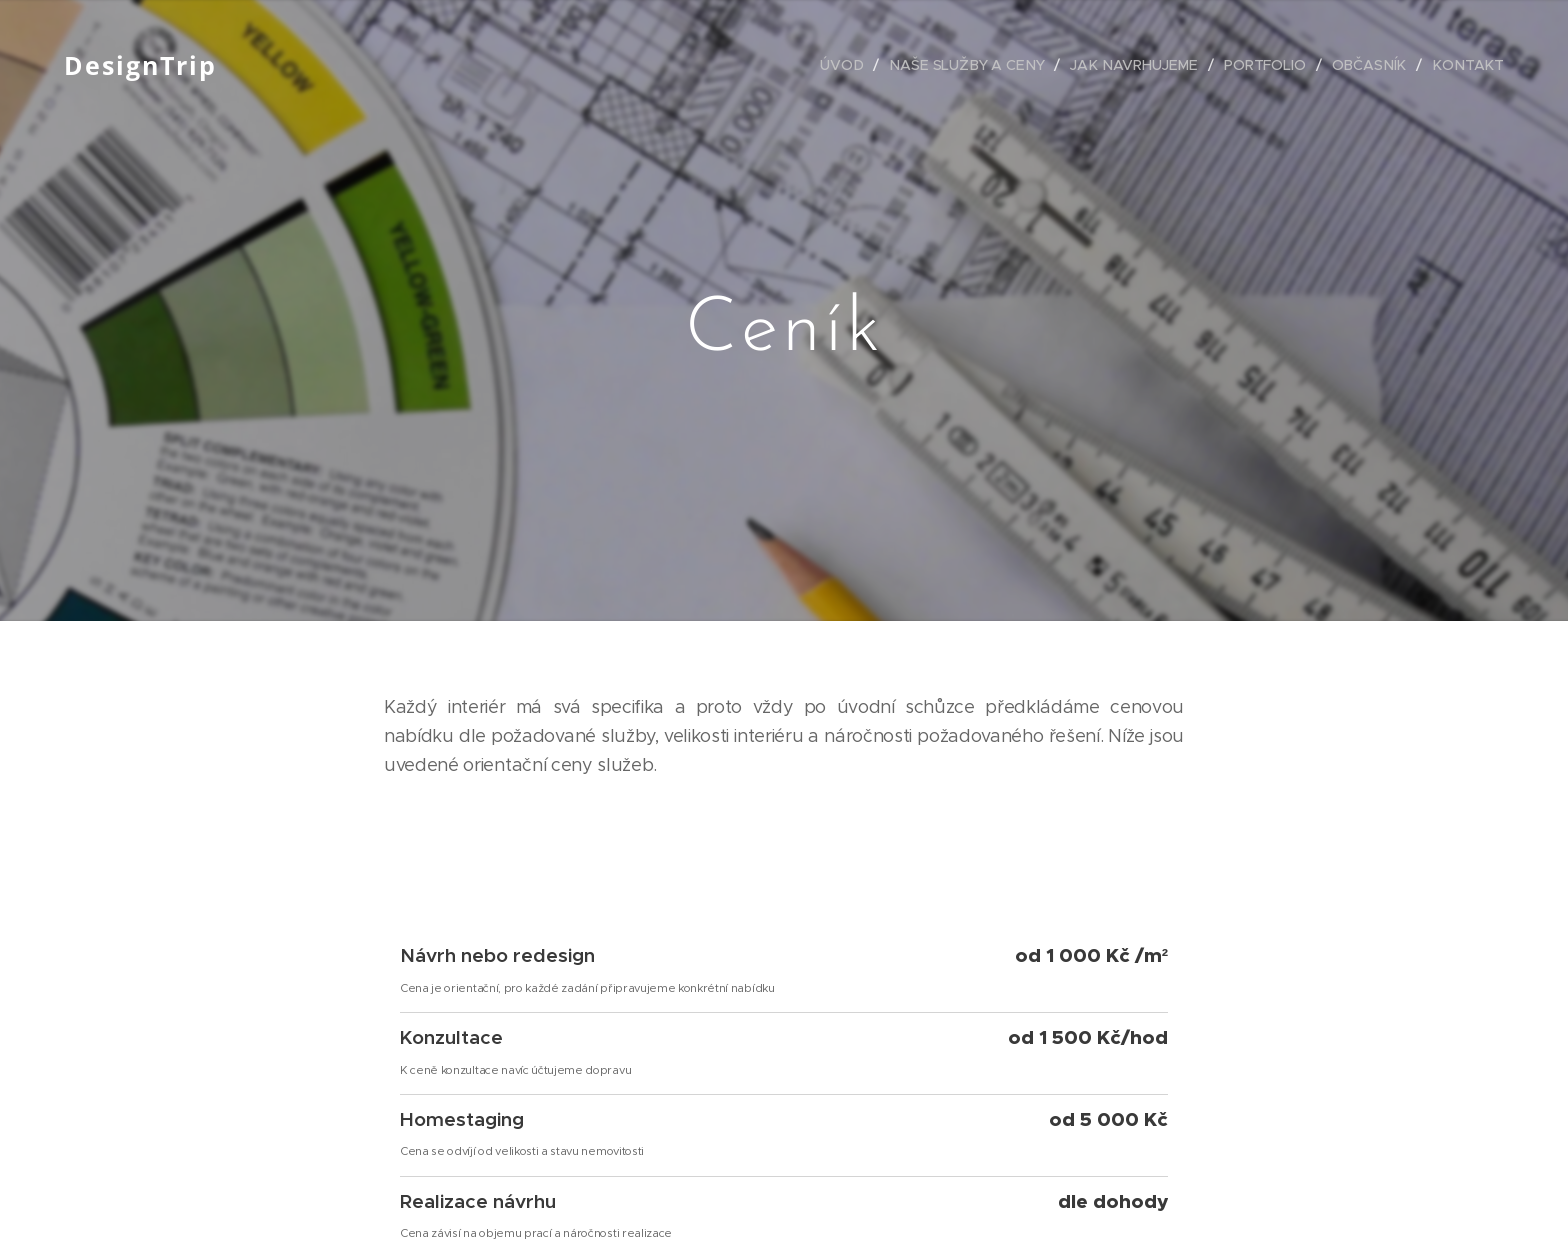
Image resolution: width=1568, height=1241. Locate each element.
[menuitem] (854, 65)
